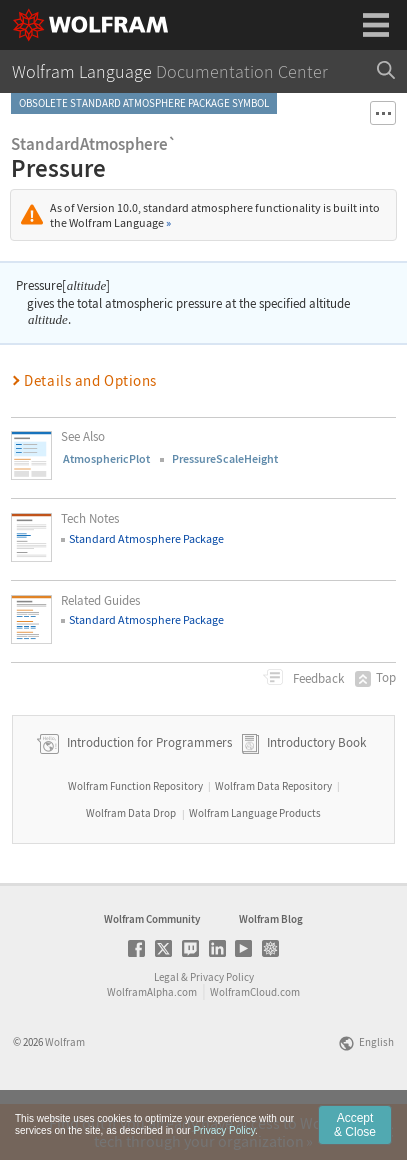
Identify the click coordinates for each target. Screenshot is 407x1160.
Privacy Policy (222, 1033)
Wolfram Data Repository (273, 842)
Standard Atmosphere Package (146, 538)
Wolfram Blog (271, 975)
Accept (355, 1128)
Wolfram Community (152, 975)
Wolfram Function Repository (135, 842)
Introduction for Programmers (148, 798)
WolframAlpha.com (152, 1048)
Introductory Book (316, 798)
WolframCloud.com (255, 1048)
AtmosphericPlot (106, 458)
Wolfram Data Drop (131, 869)
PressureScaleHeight (225, 458)
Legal (166, 1033)
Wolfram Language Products (255, 869)
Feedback (317, 678)
